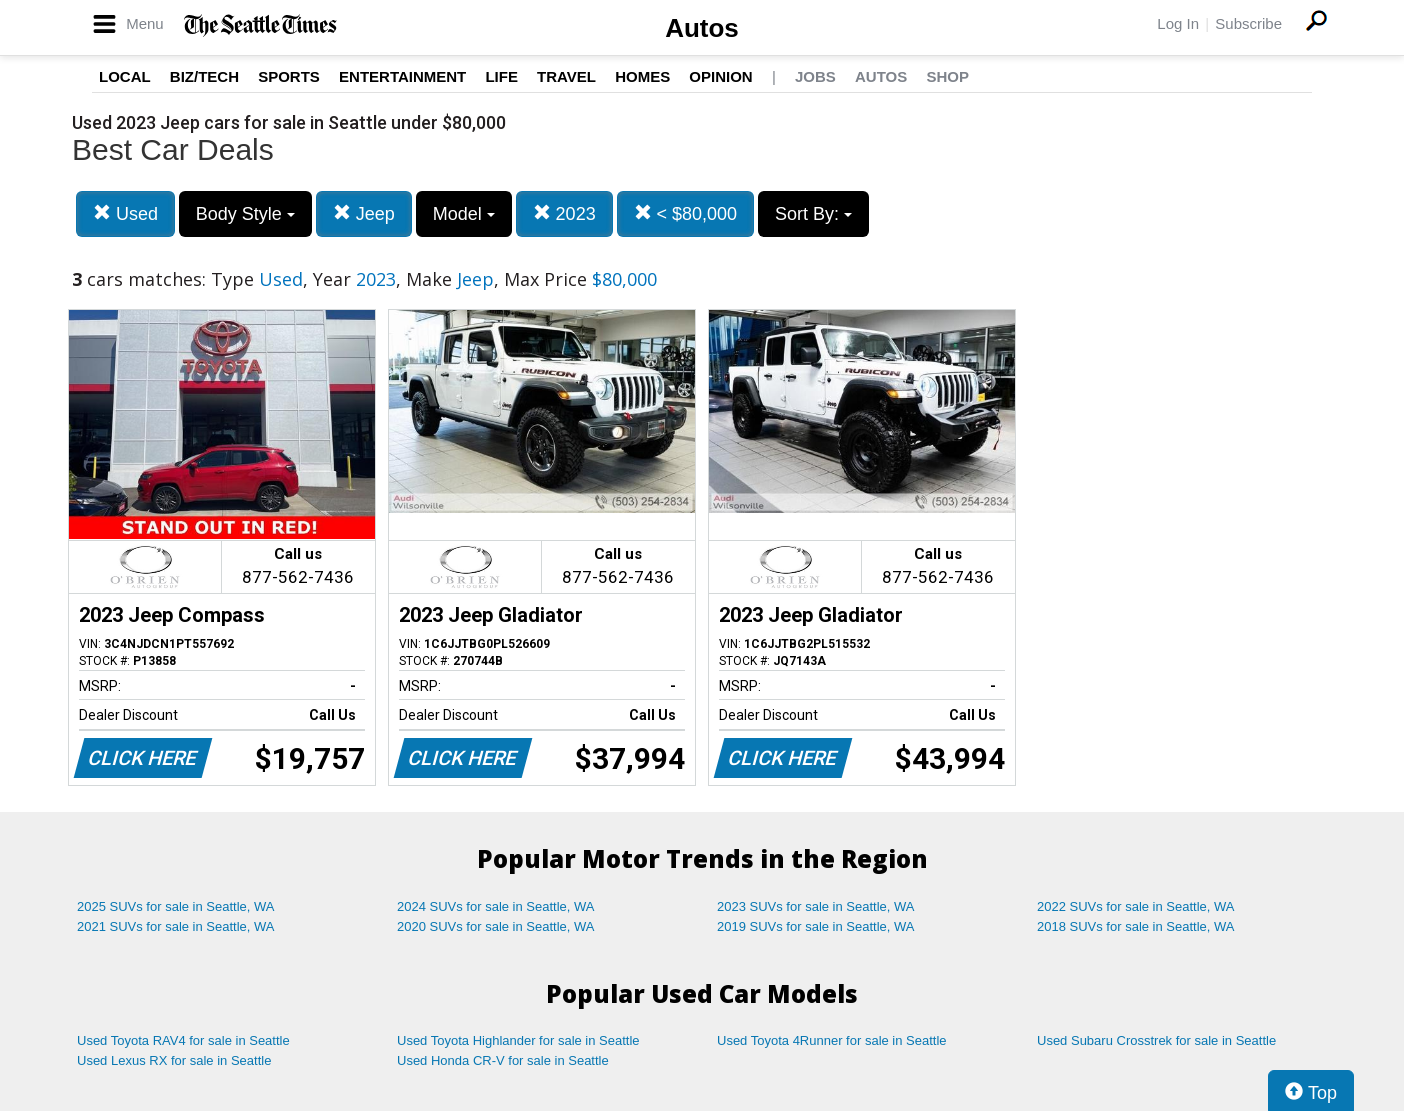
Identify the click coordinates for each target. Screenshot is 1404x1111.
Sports (289, 76)
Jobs (815, 76)
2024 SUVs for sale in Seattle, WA (496, 906)
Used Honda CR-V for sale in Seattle (503, 1060)
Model (464, 214)
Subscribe (1248, 23)
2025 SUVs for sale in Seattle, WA (176, 906)
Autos (702, 28)
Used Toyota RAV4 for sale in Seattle (183, 1040)
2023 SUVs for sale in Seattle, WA (816, 906)
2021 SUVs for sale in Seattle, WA (176, 926)
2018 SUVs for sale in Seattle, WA (1136, 926)
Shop (947, 76)
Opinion (720, 76)
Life (501, 76)
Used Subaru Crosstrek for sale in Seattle (1156, 1040)
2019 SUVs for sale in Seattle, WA (816, 926)
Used (125, 213)
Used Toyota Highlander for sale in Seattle (518, 1040)
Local (125, 76)
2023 (564, 213)
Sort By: (813, 214)
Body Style (245, 214)
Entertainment (402, 76)
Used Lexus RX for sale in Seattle (174, 1060)
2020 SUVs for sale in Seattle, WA (496, 926)
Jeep (364, 213)
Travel (566, 76)
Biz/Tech (204, 76)
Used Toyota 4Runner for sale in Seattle (832, 1040)
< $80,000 (686, 213)
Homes (642, 76)
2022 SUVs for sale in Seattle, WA (1136, 906)
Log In (1178, 23)
